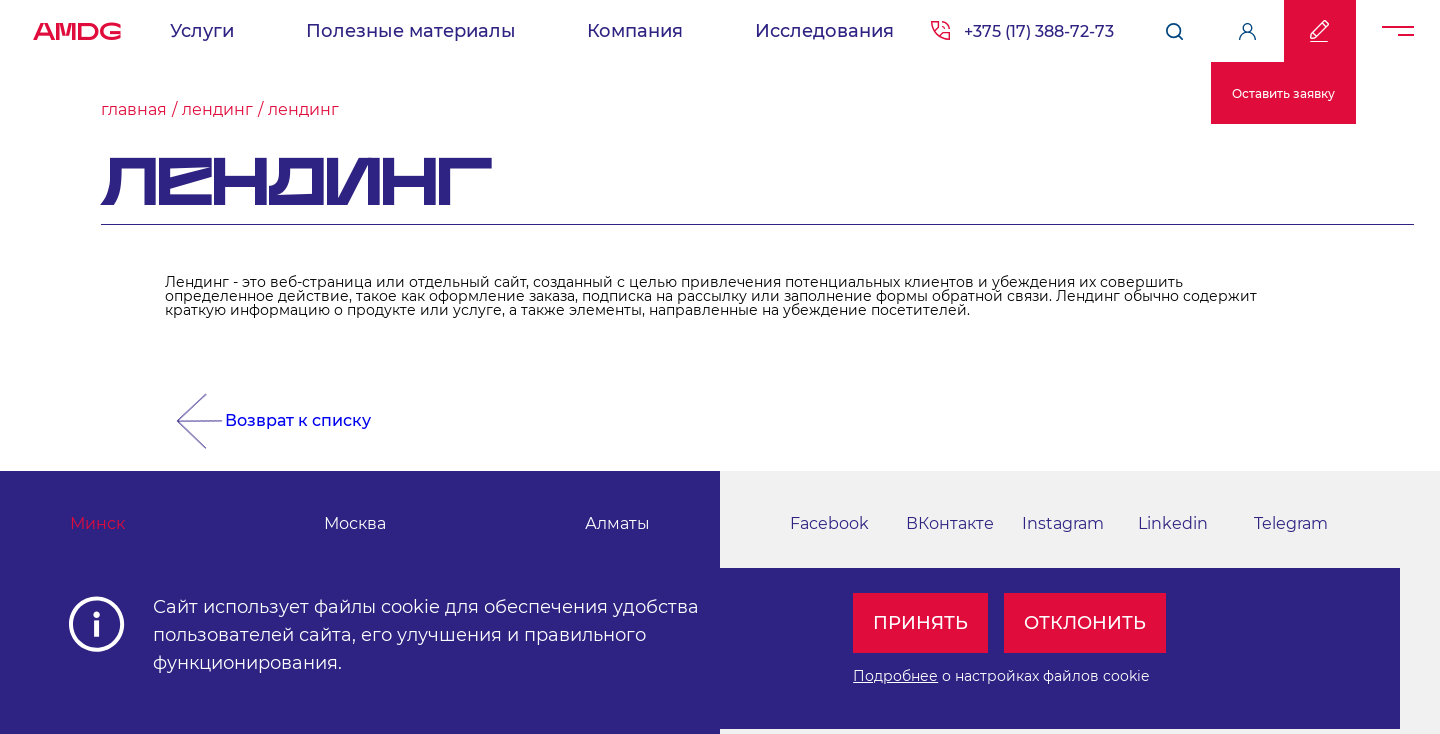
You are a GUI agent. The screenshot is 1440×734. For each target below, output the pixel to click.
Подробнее (895, 676)
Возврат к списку (298, 420)
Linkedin (1173, 523)
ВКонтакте (950, 523)
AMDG (77, 26)
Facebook (829, 523)
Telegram (1291, 523)
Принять (920, 623)
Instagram (1063, 523)
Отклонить (1085, 623)
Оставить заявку (1283, 93)
